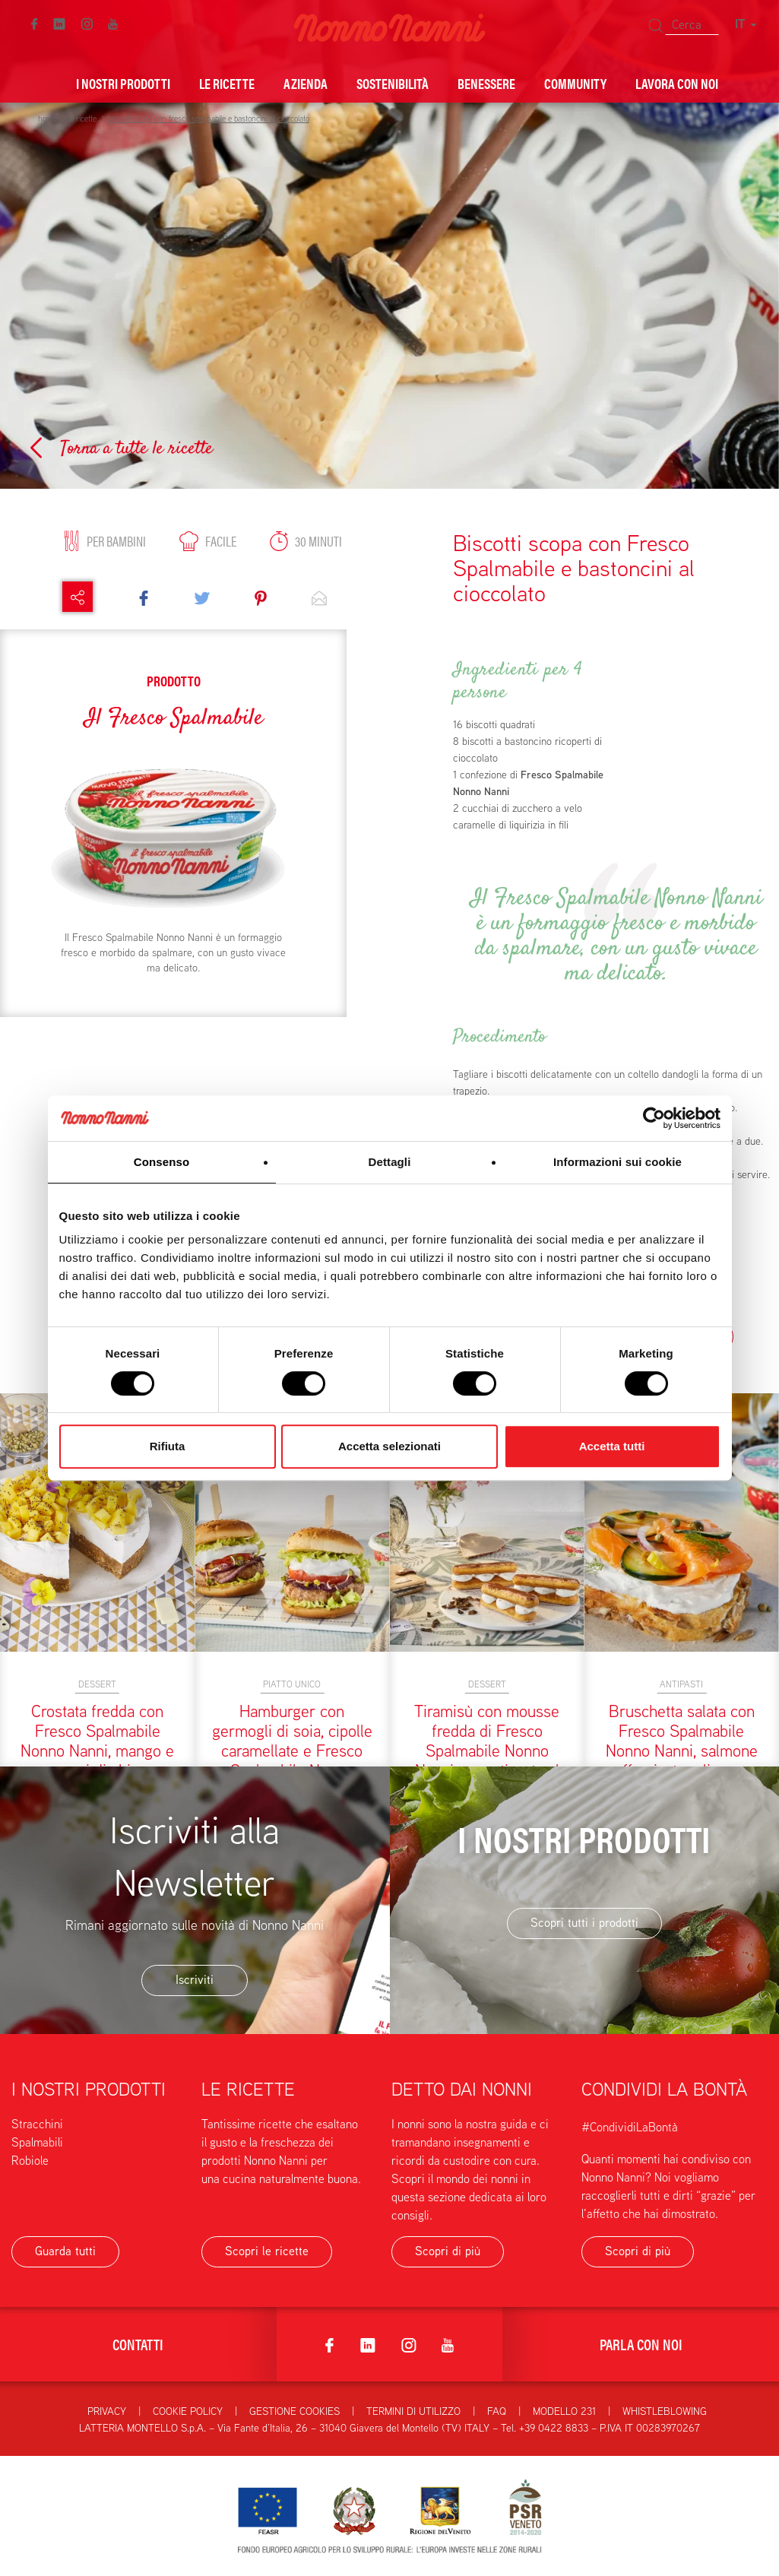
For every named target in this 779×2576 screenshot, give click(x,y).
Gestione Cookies (294, 2411)
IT (745, 24)
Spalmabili (37, 2142)
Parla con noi (641, 2344)
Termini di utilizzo (413, 2411)
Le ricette (227, 83)
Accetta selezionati (389, 1446)
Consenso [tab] (161, 1161)
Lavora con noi (676, 83)
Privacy (106, 2411)
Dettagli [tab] (390, 1161)
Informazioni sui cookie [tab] (617, 1161)
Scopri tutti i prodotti (584, 1922)
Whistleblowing (664, 2411)
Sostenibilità (392, 83)
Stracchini (37, 2124)
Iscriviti (195, 1979)
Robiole (30, 2160)
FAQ (496, 2411)
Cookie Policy (188, 2411)
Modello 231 (564, 2411)
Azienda (305, 83)
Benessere (486, 83)
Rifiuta (167, 1446)
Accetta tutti (612, 1446)
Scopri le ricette (267, 2251)
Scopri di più (447, 2251)
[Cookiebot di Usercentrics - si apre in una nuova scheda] (653, 1118)
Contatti (137, 2344)
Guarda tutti (65, 2251)
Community (575, 83)
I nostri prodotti (123, 83)
